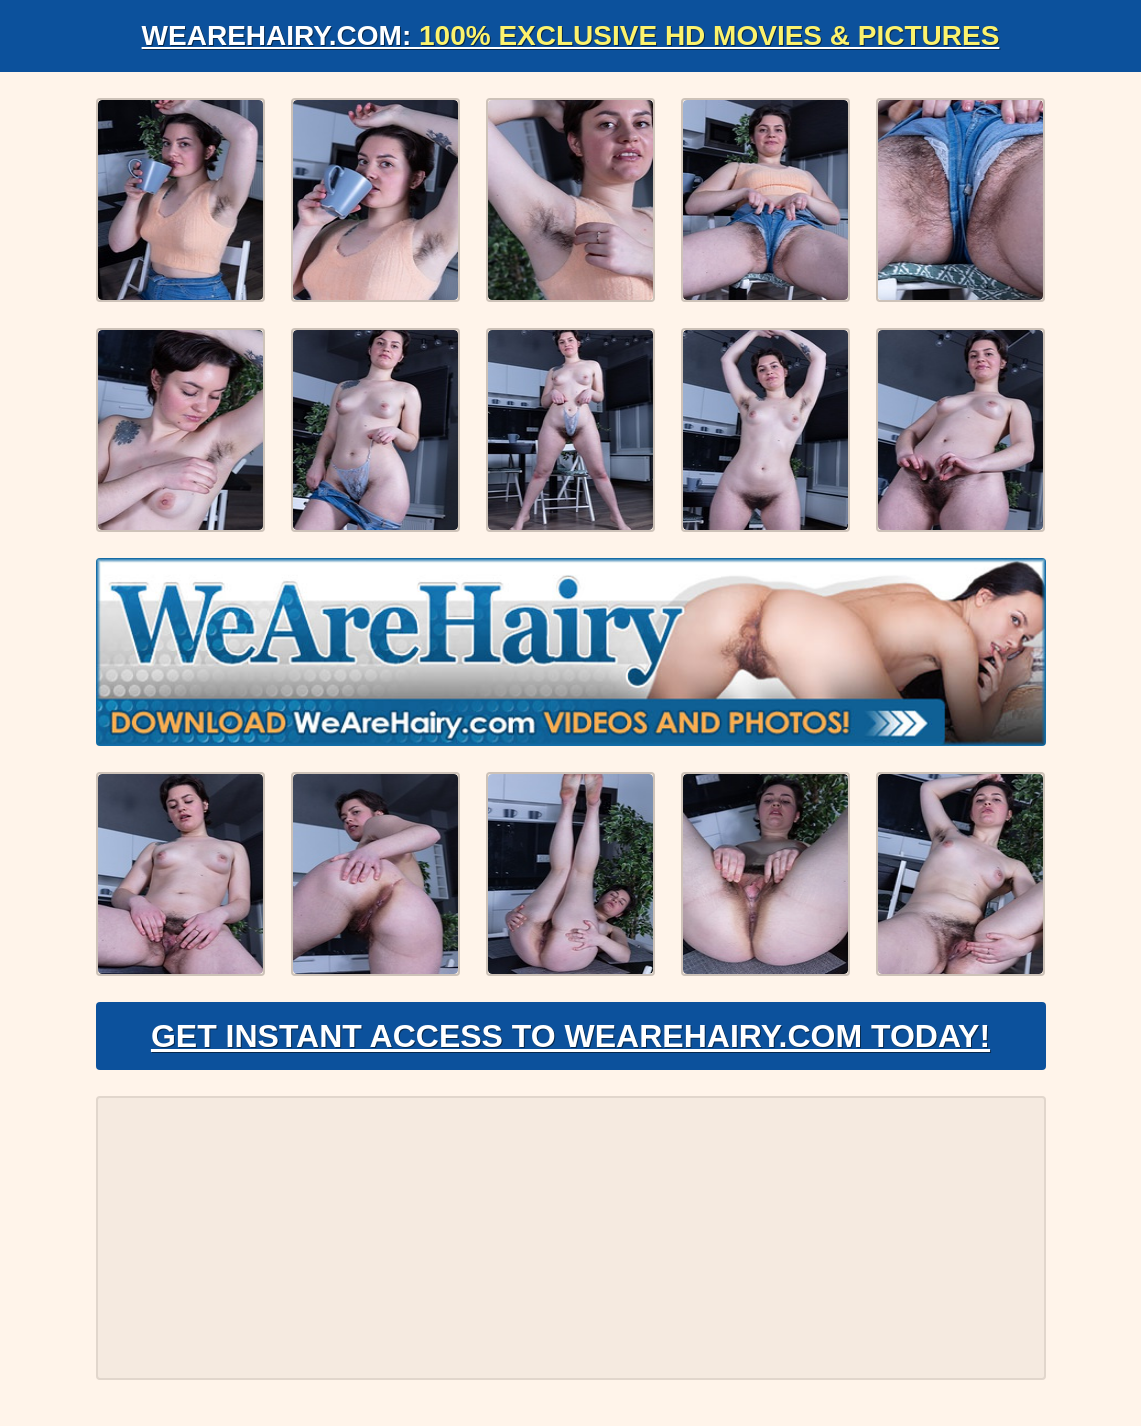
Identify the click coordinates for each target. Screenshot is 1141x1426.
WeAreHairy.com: (571, 35)
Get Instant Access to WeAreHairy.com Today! (570, 1036)
